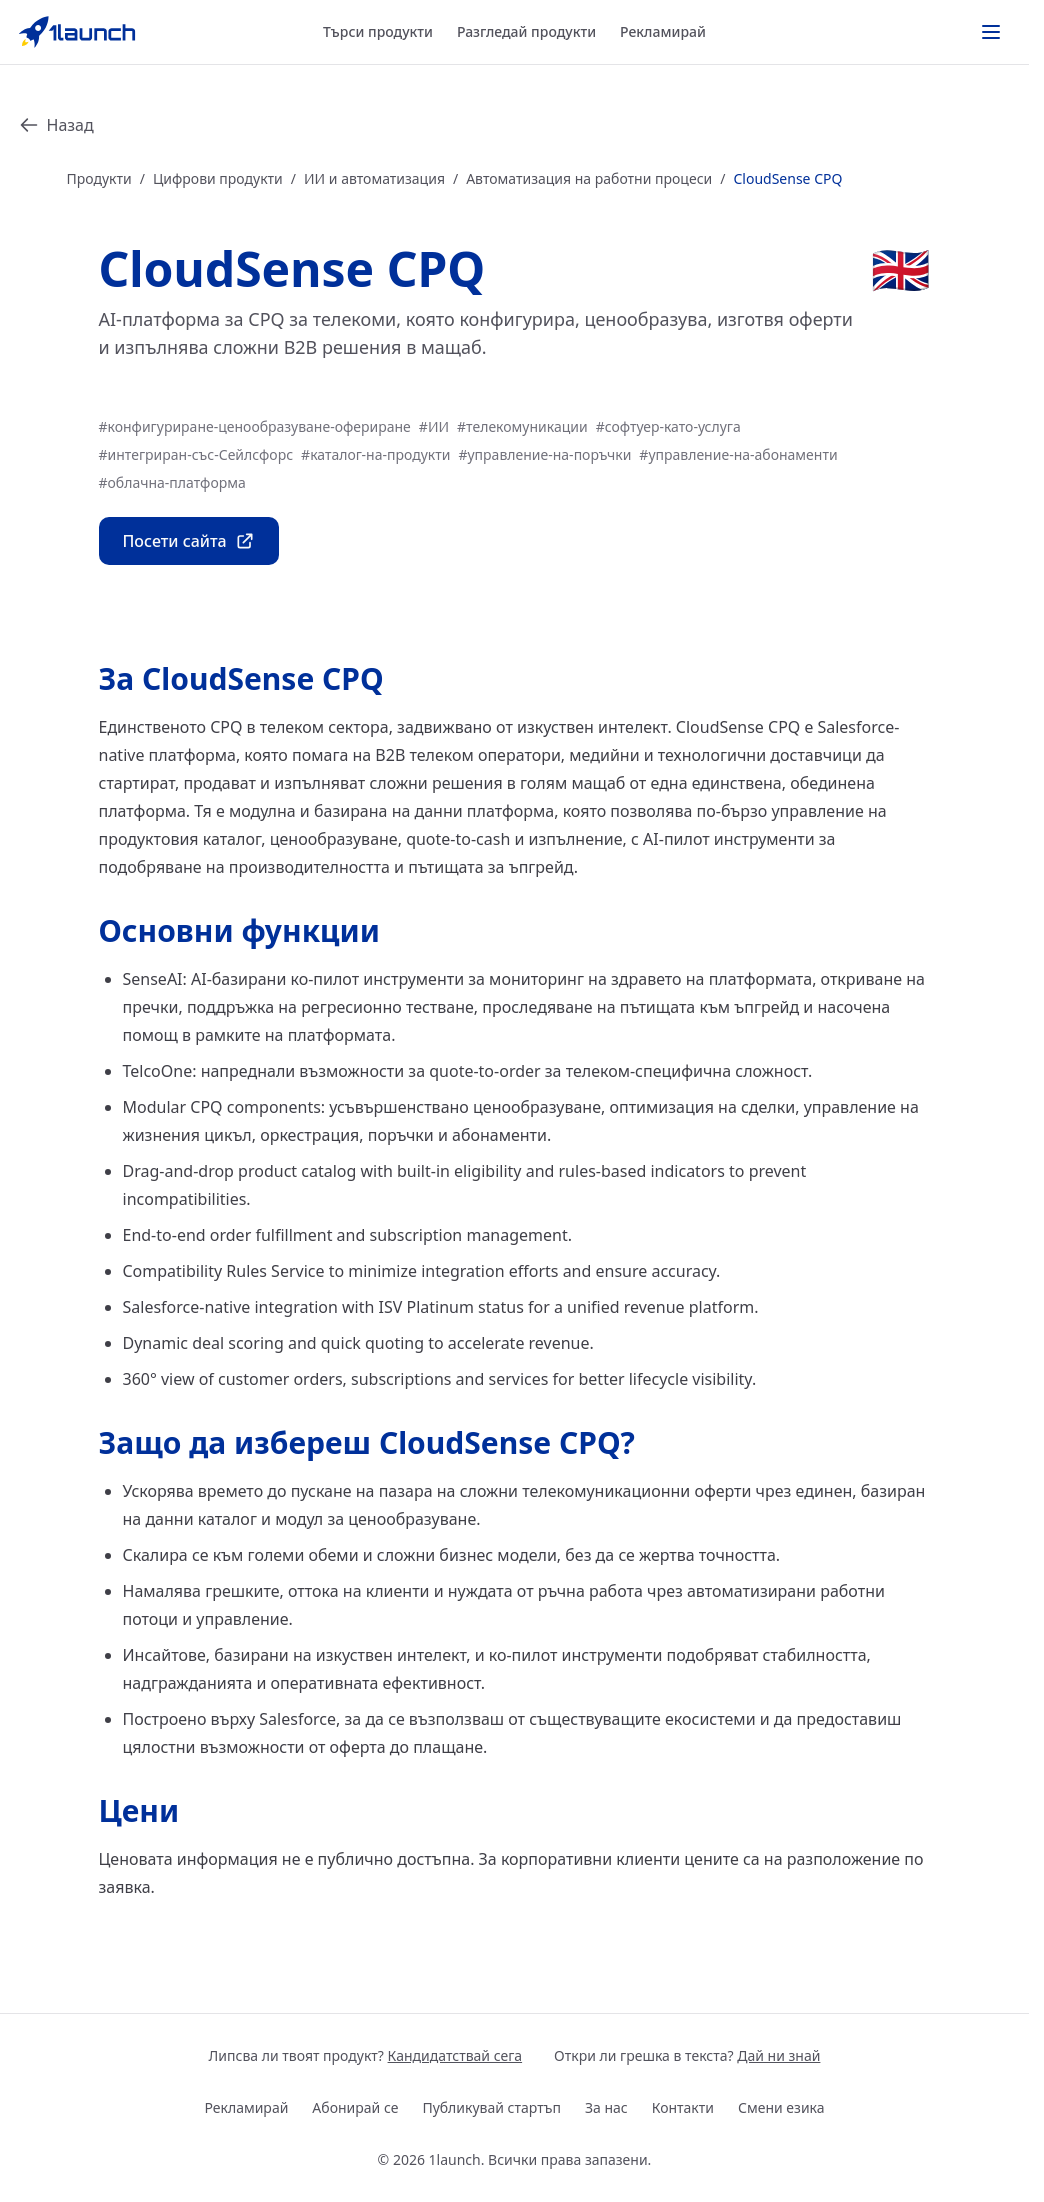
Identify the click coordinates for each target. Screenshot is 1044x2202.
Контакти (683, 2107)
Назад (56, 125)
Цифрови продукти (218, 178)
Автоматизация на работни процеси (589, 178)
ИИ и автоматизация (374, 178)
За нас (606, 2107)
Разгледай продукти (526, 31)
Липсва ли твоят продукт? (366, 2055)
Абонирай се (355, 2107)
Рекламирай (663, 31)
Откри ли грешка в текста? (687, 2055)
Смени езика (781, 2107)
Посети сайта (189, 541)
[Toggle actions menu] (991, 32)
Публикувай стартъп (491, 2107)
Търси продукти (378, 31)
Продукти (99, 178)
